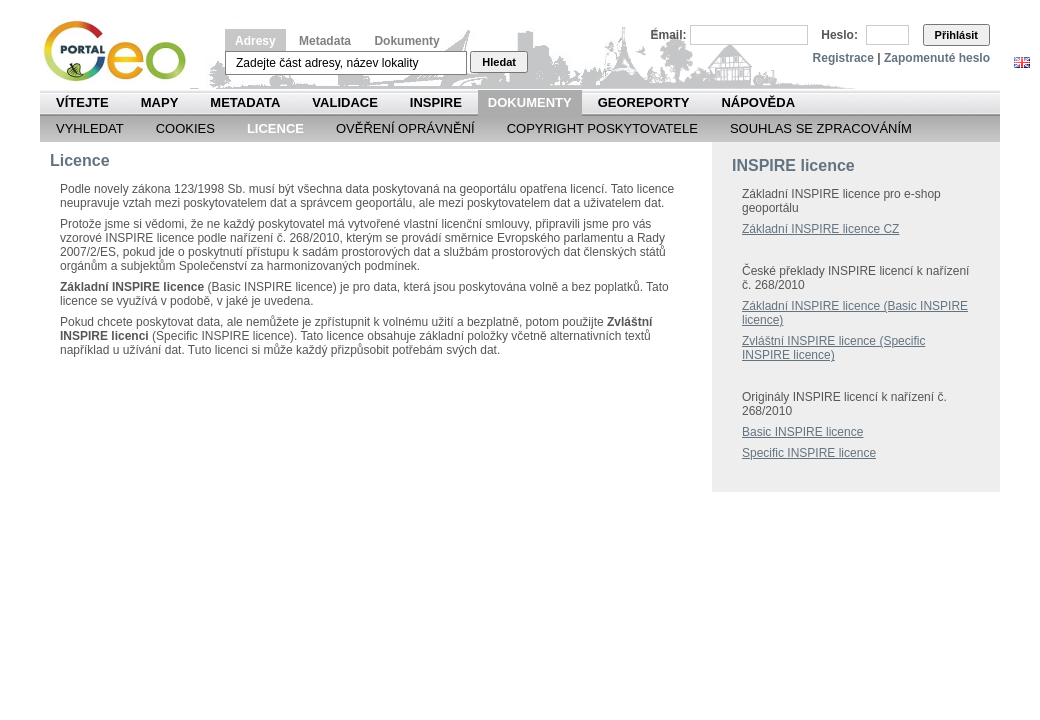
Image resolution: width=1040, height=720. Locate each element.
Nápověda (758, 102)
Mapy (160, 102)
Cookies (185, 128)
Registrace (843, 58)
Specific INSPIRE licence (809, 453)
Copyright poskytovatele (602, 128)
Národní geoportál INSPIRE (122, 51)
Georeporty (644, 102)
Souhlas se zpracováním (821, 128)
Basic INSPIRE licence (802, 432)
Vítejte (82, 102)
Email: (669, 35)
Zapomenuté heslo (937, 58)
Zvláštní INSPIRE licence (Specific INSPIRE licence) (833, 348)
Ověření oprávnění (405, 128)
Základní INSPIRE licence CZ (820, 229)
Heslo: (839, 35)
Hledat (499, 62)
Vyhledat (90, 128)
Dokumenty (406, 41)
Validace (344, 102)
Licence (275, 128)
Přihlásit (956, 35)
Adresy (255, 41)
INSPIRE (436, 102)
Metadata (325, 41)
